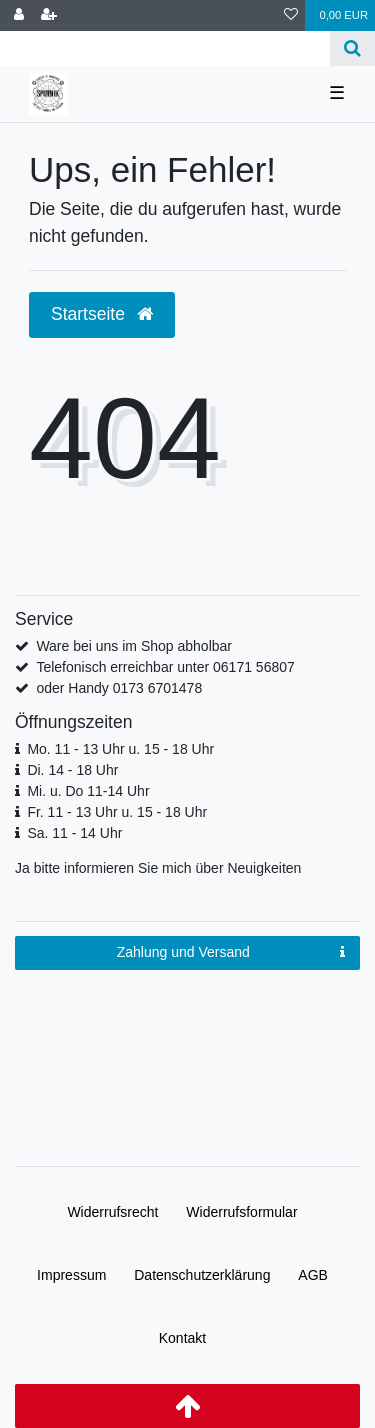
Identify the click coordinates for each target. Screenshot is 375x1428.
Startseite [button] (102, 314)
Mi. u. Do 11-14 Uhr (88, 791)
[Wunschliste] (291, 15)
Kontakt (182, 1338)
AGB (313, 1275)
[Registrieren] (49, 15)
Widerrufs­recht (112, 1212)
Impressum (71, 1275)
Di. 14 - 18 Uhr (72, 770)
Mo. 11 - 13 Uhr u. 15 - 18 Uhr (120, 749)
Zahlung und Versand (231, 953)
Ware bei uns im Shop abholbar (134, 646)
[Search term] (165, 48)
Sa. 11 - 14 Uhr (74, 833)
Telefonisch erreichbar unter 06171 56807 (165, 667)
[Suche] (352, 48)
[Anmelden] (19, 15)
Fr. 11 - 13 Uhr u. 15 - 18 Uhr (117, 812)
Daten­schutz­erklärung (202, 1275)
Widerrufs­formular (241, 1212)
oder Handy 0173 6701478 (119, 688)
